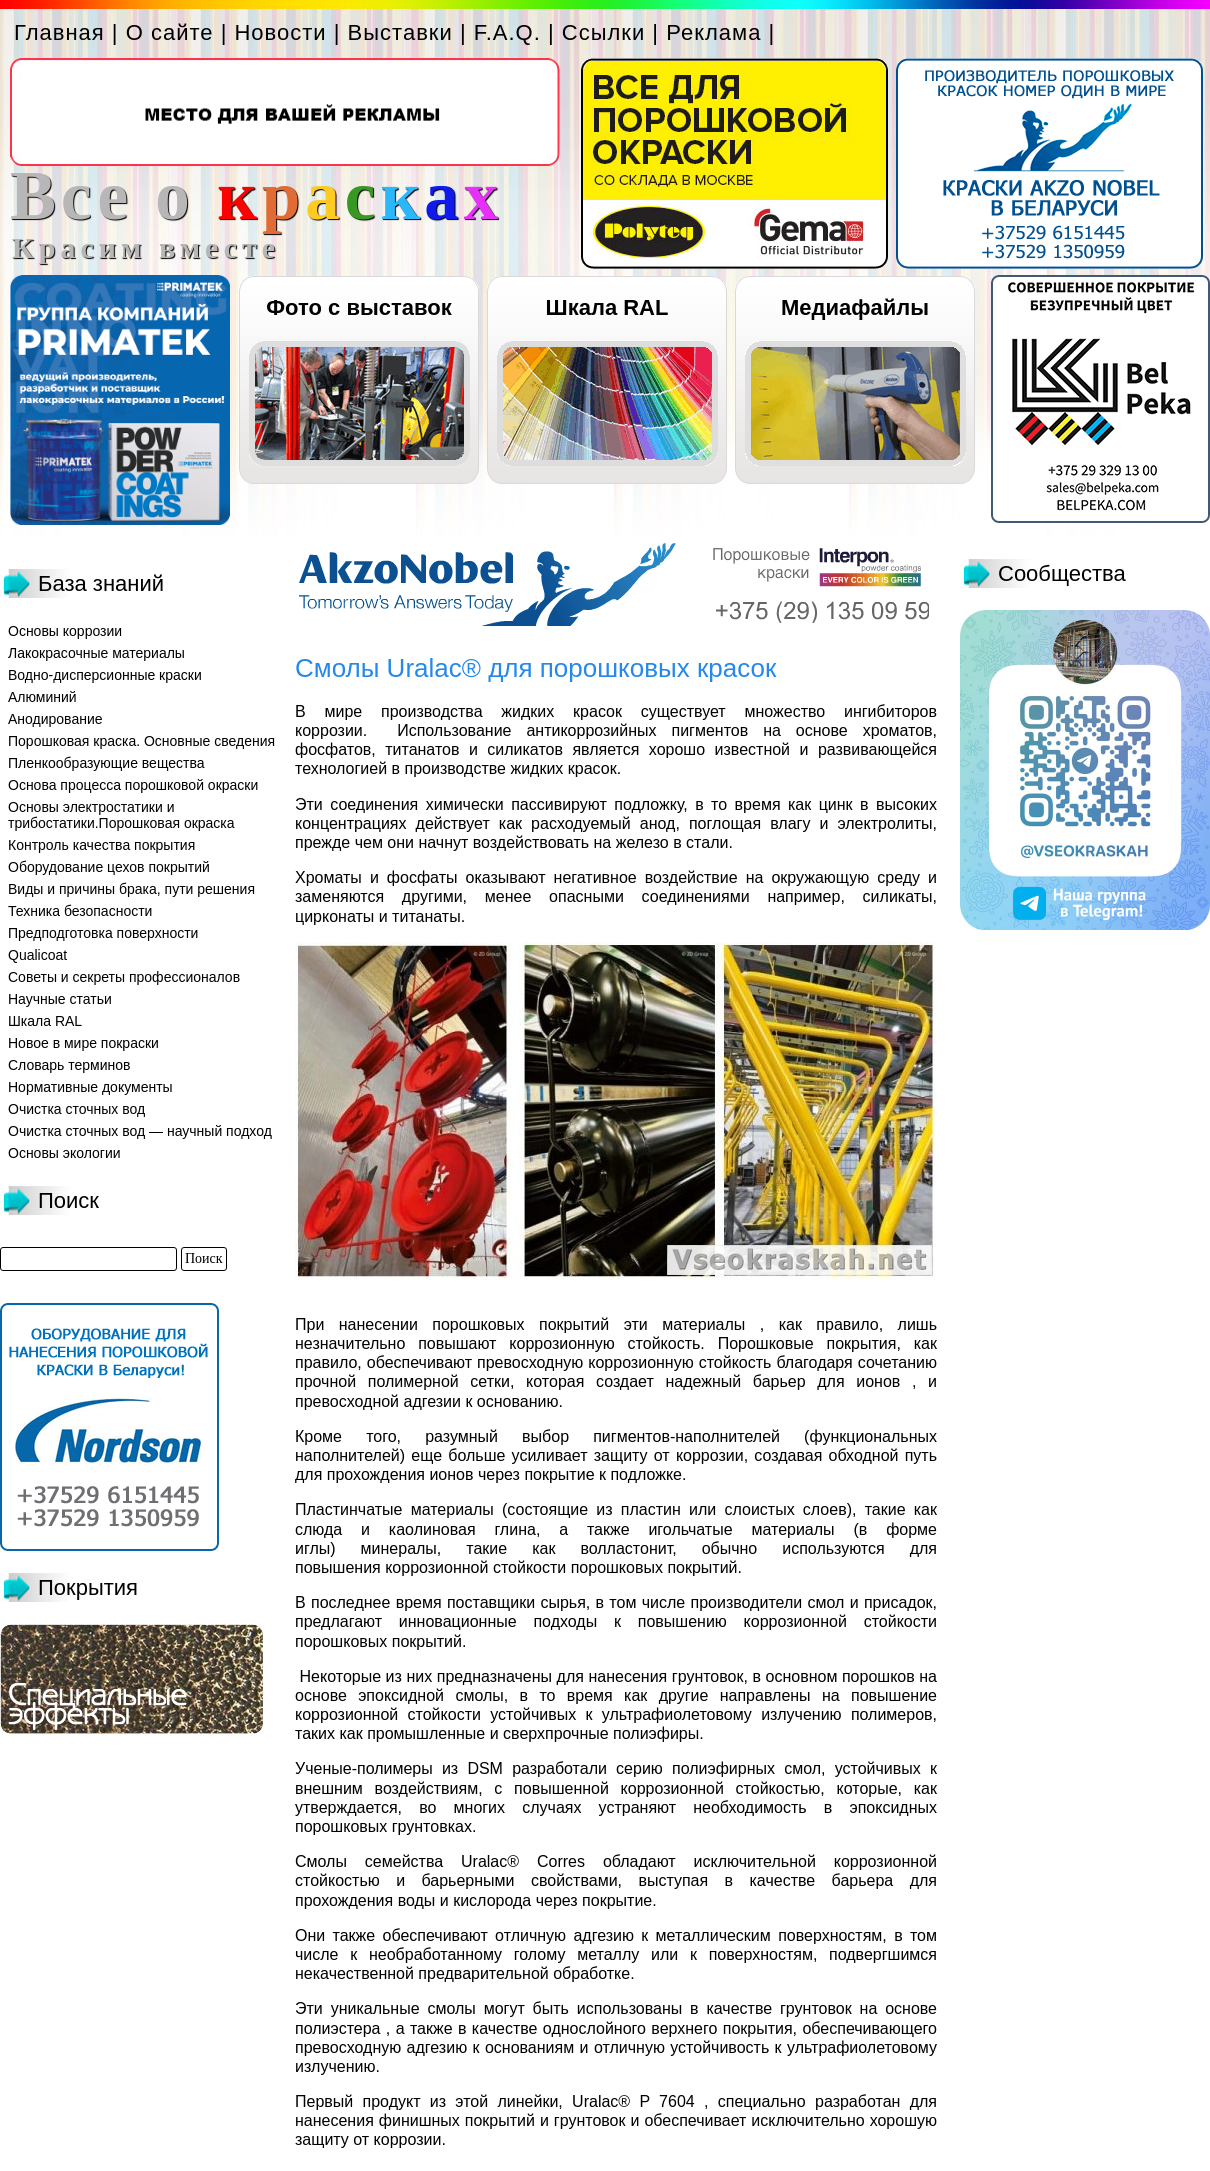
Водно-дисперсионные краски (105, 675)
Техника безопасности (80, 911)
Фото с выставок (358, 307)
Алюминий (42, 697)
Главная (59, 32)
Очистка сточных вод (76, 1109)
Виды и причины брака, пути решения (131, 889)
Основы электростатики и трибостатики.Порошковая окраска (121, 815)
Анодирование (55, 719)
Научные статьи (60, 999)
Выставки (400, 32)
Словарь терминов (69, 1065)
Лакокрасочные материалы (96, 653)
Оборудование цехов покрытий (109, 867)
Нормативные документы (90, 1087)
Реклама (713, 32)
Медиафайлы (855, 307)
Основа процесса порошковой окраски (133, 785)
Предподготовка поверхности (103, 933)
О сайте (170, 32)
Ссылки (603, 32)
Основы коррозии (65, 631)
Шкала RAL (607, 307)
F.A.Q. (507, 32)
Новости (280, 32)
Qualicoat (37, 955)
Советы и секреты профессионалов (124, 977)
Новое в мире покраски (83, 1043)
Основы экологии (64, 1153)
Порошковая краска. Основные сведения (141, 741)
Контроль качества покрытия (101, 845)
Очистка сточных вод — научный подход (140, 1131)
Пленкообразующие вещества (106, 763)
